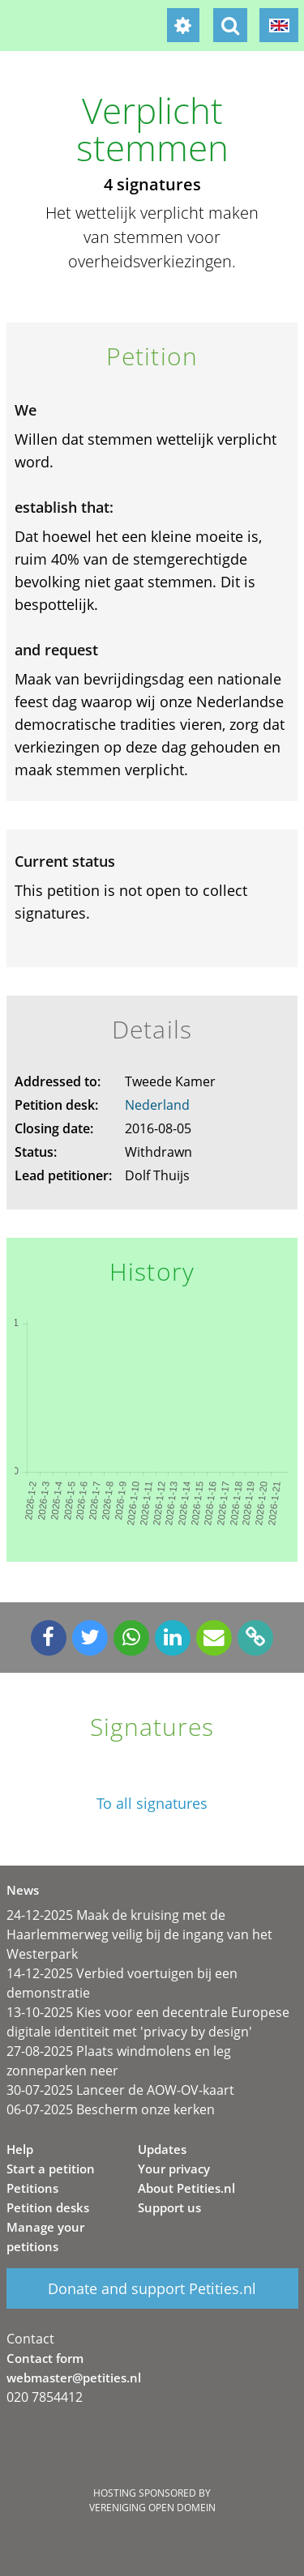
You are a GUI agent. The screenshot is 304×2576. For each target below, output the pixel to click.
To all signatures (152, 1803)
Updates (162, 2149)
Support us (169, 2207)
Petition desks (47, 2207)
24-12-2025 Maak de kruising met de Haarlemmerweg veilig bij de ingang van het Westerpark (139, 1934)
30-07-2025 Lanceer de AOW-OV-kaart (120, 2090)
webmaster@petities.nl (73, 2377)
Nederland (157, 1105)
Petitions (32, 2188)
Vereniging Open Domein (152, 2507)
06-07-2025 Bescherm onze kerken (110, 2109)
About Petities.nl (186, 2188)
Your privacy (174, 2168)
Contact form (44, 2358)
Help (19, 2149)
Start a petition (50, 2168)
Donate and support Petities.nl (152, 2288)
